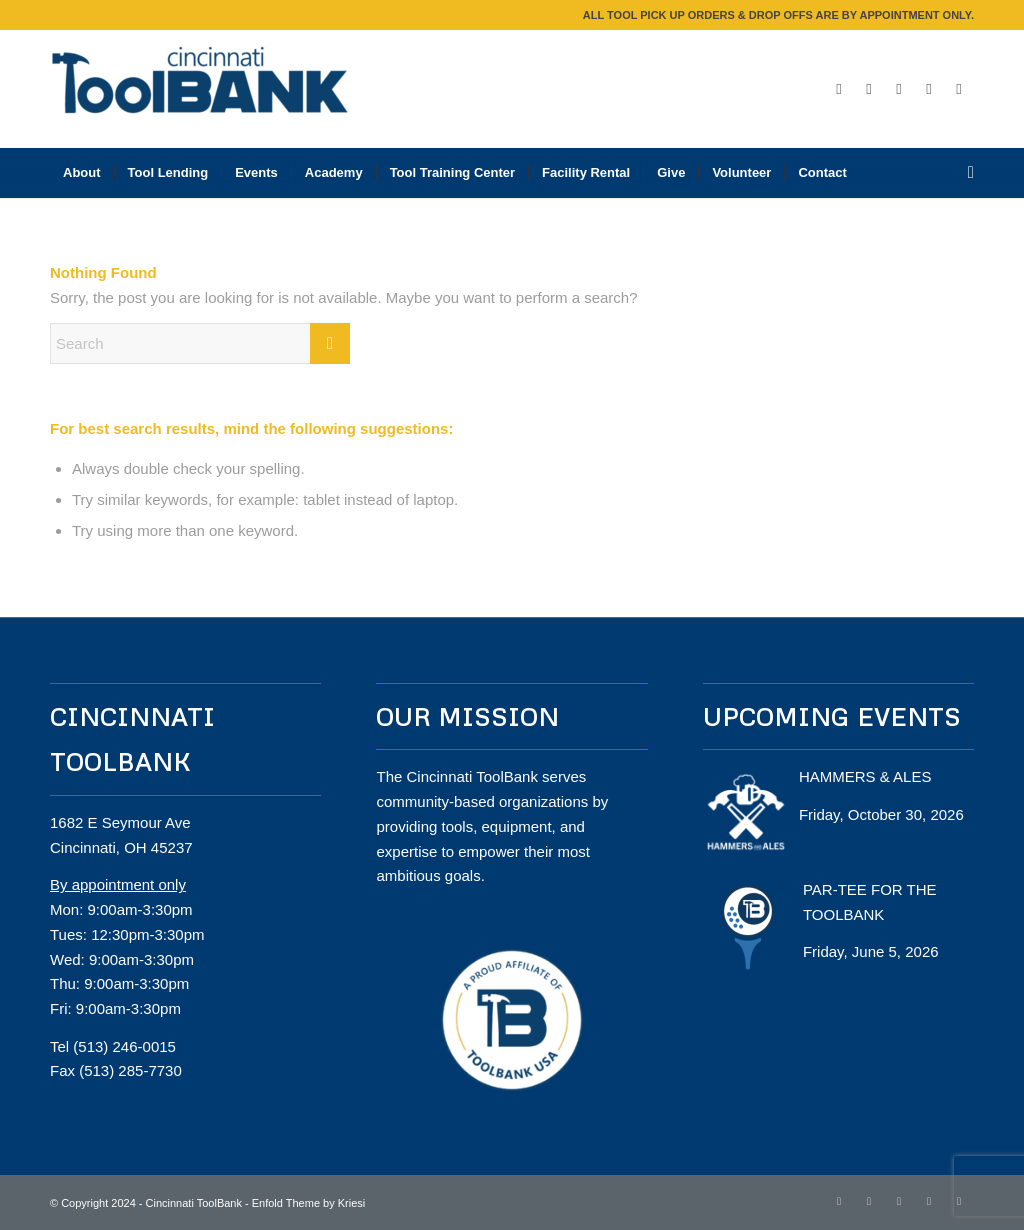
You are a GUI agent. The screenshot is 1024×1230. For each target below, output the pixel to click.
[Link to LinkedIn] (929, 89)
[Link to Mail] (959, 89)
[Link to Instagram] (899, 89)
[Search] (964, 173)
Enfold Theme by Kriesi (309, 1203)
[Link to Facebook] (839, 89)
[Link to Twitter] (869, 89)
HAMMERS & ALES (865, 776)
